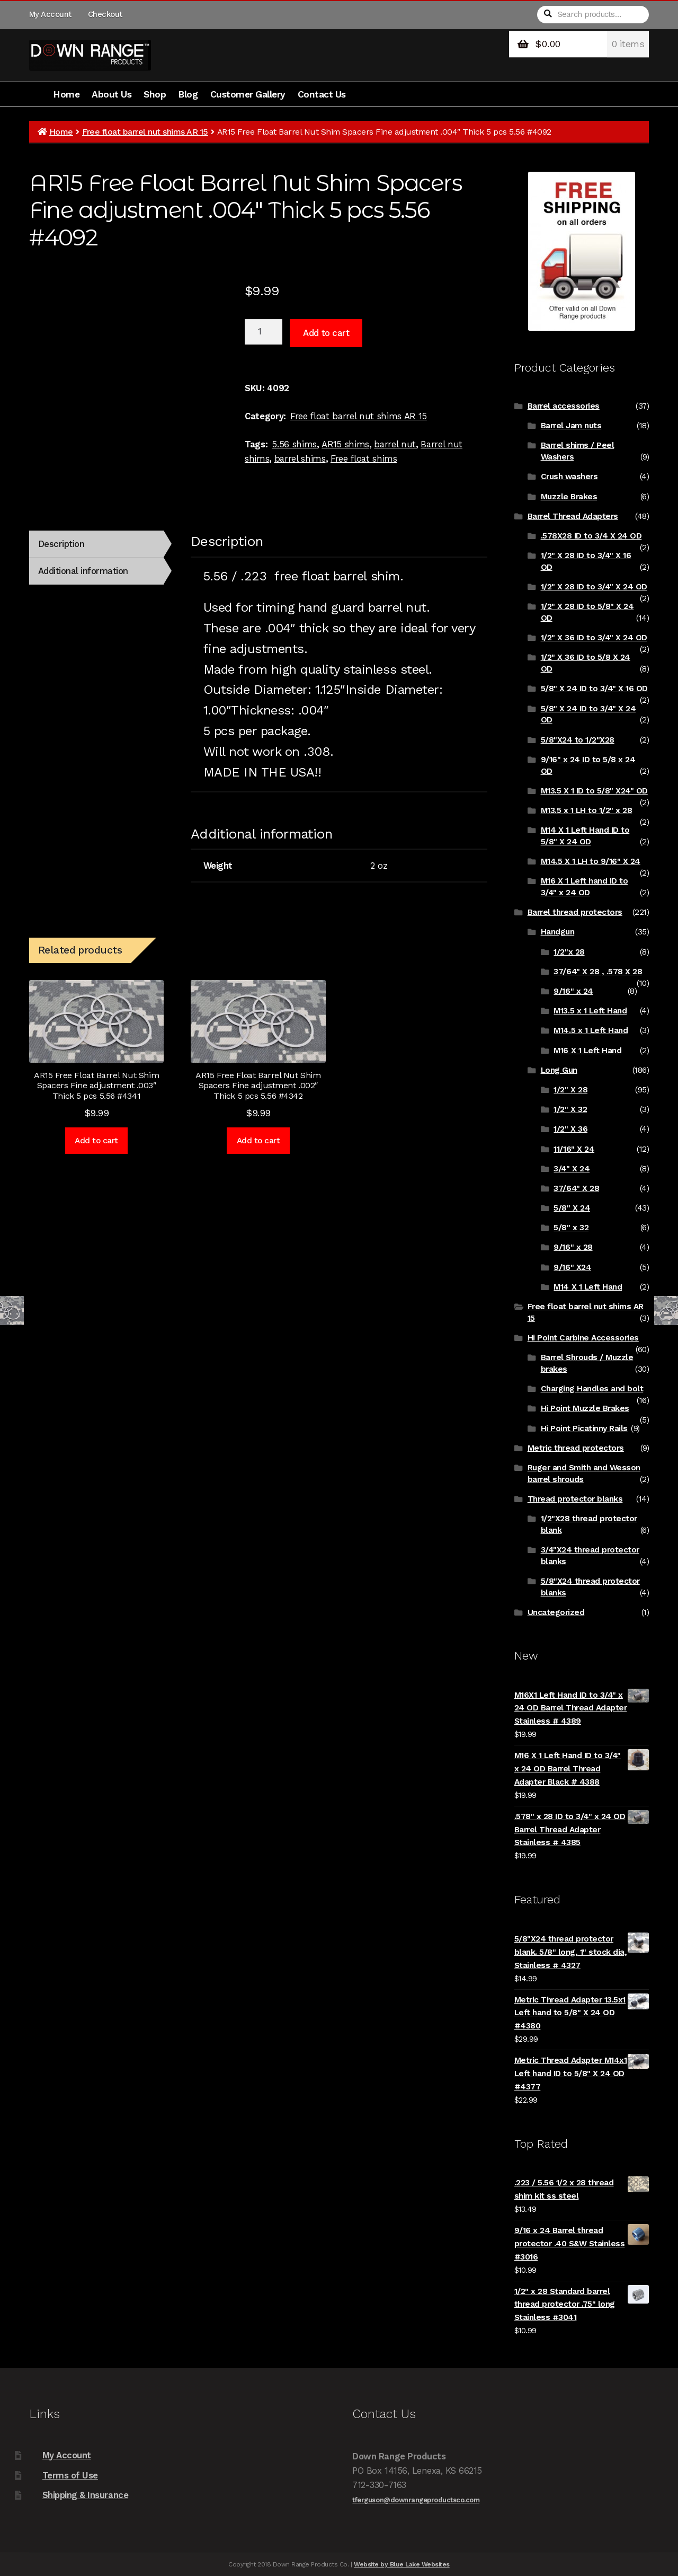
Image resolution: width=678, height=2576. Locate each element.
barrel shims (300, 458)
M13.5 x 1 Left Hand (590, 1011)
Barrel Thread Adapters (573, 516)
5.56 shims (294, 444)
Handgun (558, 932)
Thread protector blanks (575, 1499)
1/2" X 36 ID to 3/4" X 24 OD (594, 637)
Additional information (83, 571)
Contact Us (322, 94)
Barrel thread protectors (575, 912)
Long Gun (559, 1070)
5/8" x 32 (571, 1227)
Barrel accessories (564, 406)
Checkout (105, 14)
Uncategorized (556, 1612)
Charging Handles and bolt (592, 1388)
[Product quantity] (263, 332)
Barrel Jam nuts (571, 425)
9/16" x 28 (573, 1247)
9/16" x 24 (573, 991)
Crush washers (569, 476)
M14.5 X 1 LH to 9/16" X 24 (590, 861)
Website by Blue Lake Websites (402, 2564)
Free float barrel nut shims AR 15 (145, 132)
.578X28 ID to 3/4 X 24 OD (591, 536)
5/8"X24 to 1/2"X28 (577, 740)
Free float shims (364, 458)
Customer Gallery (248, 94)
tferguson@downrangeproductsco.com (415, 2500)
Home (66, 94)
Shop (155, 94)
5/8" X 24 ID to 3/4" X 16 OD (594, 688)
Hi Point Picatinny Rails (584, 1428)
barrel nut (395, 444)
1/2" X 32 (570, 1109)
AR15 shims (345, 444)
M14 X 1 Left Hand (588, 1287)
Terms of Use (70, 2475)
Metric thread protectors (576, 1448)
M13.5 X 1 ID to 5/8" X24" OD (594, 791)
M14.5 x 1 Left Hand (591, 1030)
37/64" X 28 (576, 1188)
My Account (50, 14)
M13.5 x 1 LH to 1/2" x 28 (586, 810)
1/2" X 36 (570, 1129)
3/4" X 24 (572, 1169)
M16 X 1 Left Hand (587, 1050)
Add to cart (326, 333)
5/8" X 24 (572, 1208)
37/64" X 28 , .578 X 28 (598, 971)
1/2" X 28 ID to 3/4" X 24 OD (594, 587)
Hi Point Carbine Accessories (583, 1338)
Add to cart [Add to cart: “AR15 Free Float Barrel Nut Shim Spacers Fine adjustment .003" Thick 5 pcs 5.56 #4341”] (96, 1140)
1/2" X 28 (570, 1090)
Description (61, 544)
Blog (188, 94)
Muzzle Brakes (569, 496)
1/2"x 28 (569, 952)
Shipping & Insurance (85, 2495)
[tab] (96, 544)
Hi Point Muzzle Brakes (585, 1408)
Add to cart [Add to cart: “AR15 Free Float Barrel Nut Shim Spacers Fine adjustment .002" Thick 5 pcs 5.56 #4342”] (258, 1140)
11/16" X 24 (574, 1149)
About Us (111, 94)
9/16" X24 (572, 1267)
